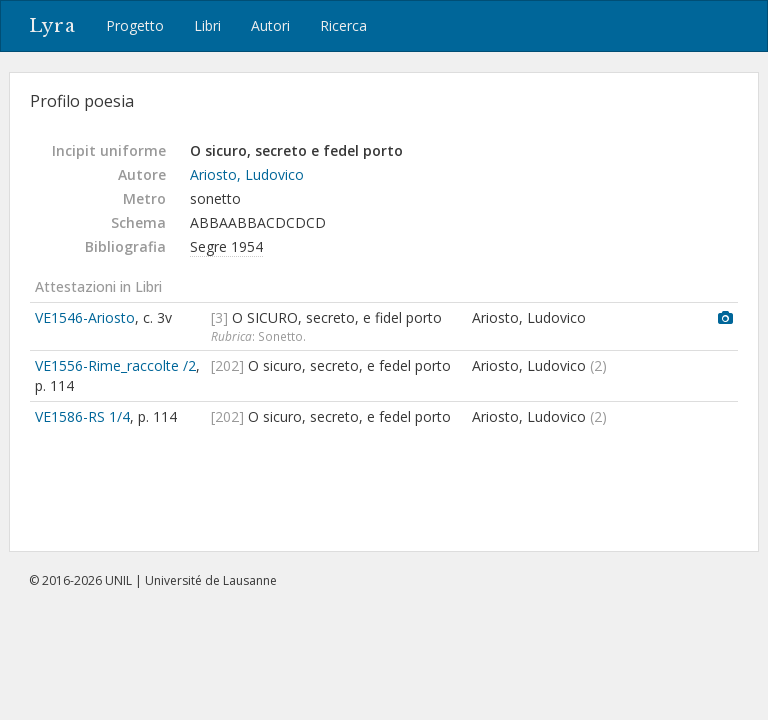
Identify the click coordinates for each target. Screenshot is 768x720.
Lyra (52, 26)
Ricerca (343, 25)
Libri (207, 25)
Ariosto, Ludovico (247, 174)
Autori (270, 25)
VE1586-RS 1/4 (82, 416)
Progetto (135, 25)
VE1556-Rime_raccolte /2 (115, 365)
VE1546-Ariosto (85, 317)
